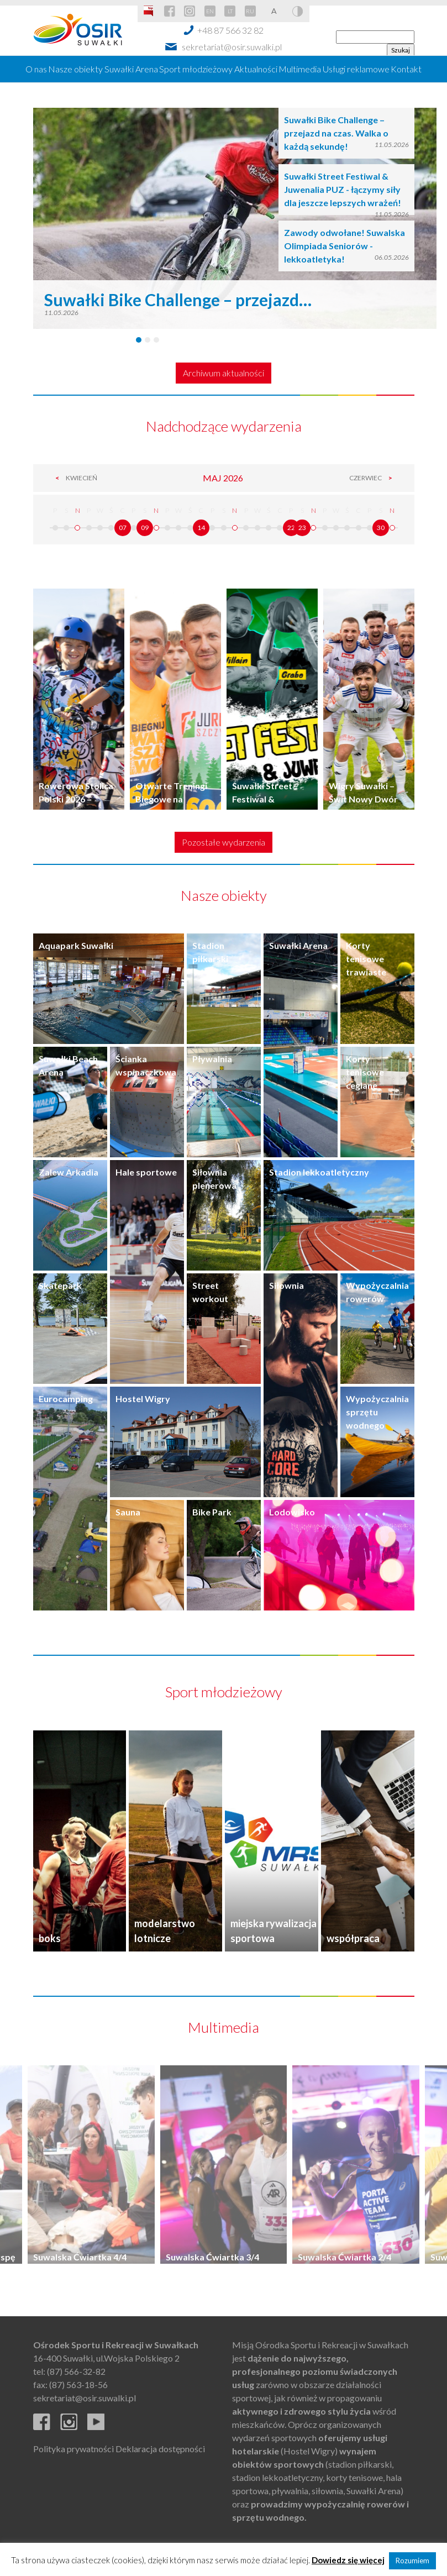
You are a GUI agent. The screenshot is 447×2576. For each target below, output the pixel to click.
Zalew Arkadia (68, 1172)
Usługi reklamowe (356, 69)
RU (250, 11)
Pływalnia (212, 1058)
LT (230, 11)
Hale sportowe (146, 1172)
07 (123, 527)
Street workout (210, 1292)
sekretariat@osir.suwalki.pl (232, 46)
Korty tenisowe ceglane (365, 1071)
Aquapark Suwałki (76, 945)
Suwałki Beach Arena (68, 1065)
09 (145, 527)
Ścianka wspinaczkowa (145, 1065)
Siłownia (286, 1285)
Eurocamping (66, 1398)
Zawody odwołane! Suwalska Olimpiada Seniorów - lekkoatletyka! (344, 245)
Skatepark (60, 1285)
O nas (36, 69)
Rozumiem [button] (412, 2560)
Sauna (127, 1512)
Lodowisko (292, 1512)
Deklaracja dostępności (160, 2448)
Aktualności (255, 69)
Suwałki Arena (131, 69)
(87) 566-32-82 (76, 2371)
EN (210, 11)
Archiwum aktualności (223, 373)
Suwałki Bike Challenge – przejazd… (178, 299)
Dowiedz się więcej (348, 2560)
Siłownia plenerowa (214, 1178)
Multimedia (299, 69)
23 (302, 527)
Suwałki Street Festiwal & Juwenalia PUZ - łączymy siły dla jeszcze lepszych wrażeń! (342, 189)
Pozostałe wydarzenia (223, 842)
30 (381, 527)
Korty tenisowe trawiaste (366, 958)
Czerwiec (373, 478)
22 (291, 527)
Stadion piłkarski (210, 952)
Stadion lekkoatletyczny (319, 1172)
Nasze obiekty (75, 69)
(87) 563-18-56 (78, 2384)
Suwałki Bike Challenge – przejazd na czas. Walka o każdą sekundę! (336, 132)
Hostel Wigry (142, 1398)
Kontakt (406, 69)
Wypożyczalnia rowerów (377, 1292)
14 (201, 527)
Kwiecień (73, 478)
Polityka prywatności (73, 2448)
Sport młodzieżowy (196, 69)
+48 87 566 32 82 (230, 30)
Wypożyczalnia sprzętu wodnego (377, 1411)
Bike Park (212, 1512)
